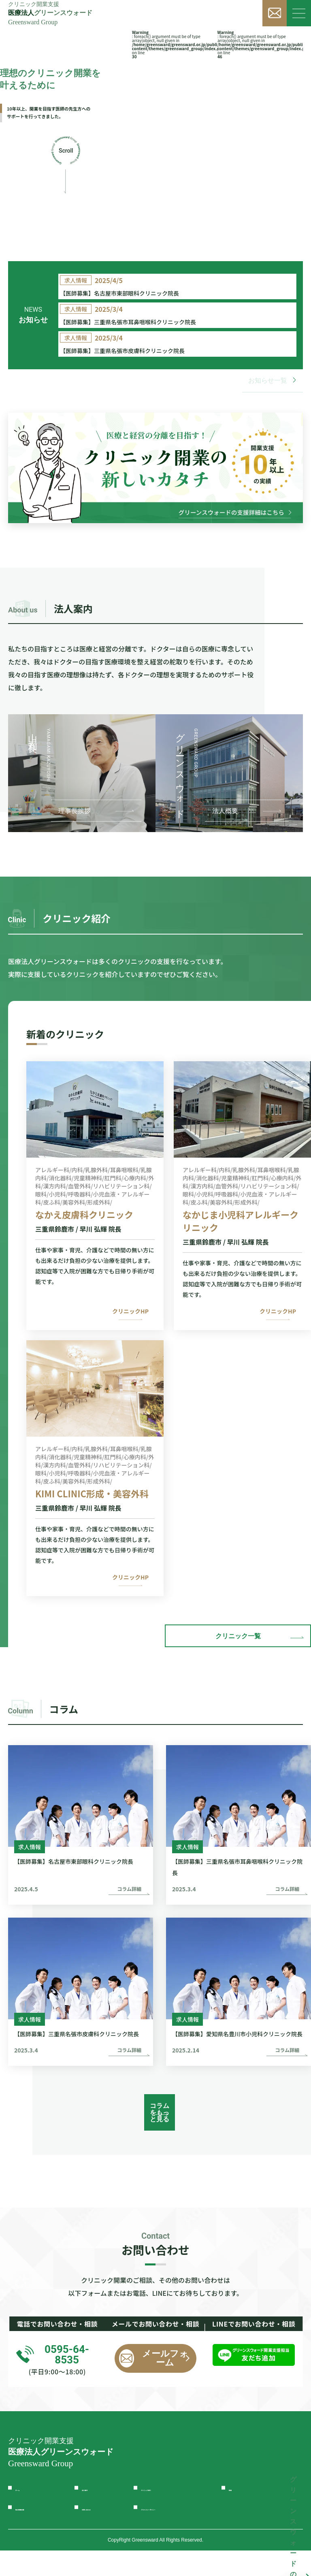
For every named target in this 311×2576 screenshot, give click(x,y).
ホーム (26, 2513)
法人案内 (96, 2513)
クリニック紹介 (166, 2513)
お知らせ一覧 (272, 419)
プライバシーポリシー (177, 2532)
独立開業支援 (37, 2532)
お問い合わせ (104, 2532)
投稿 (236, 2513)
